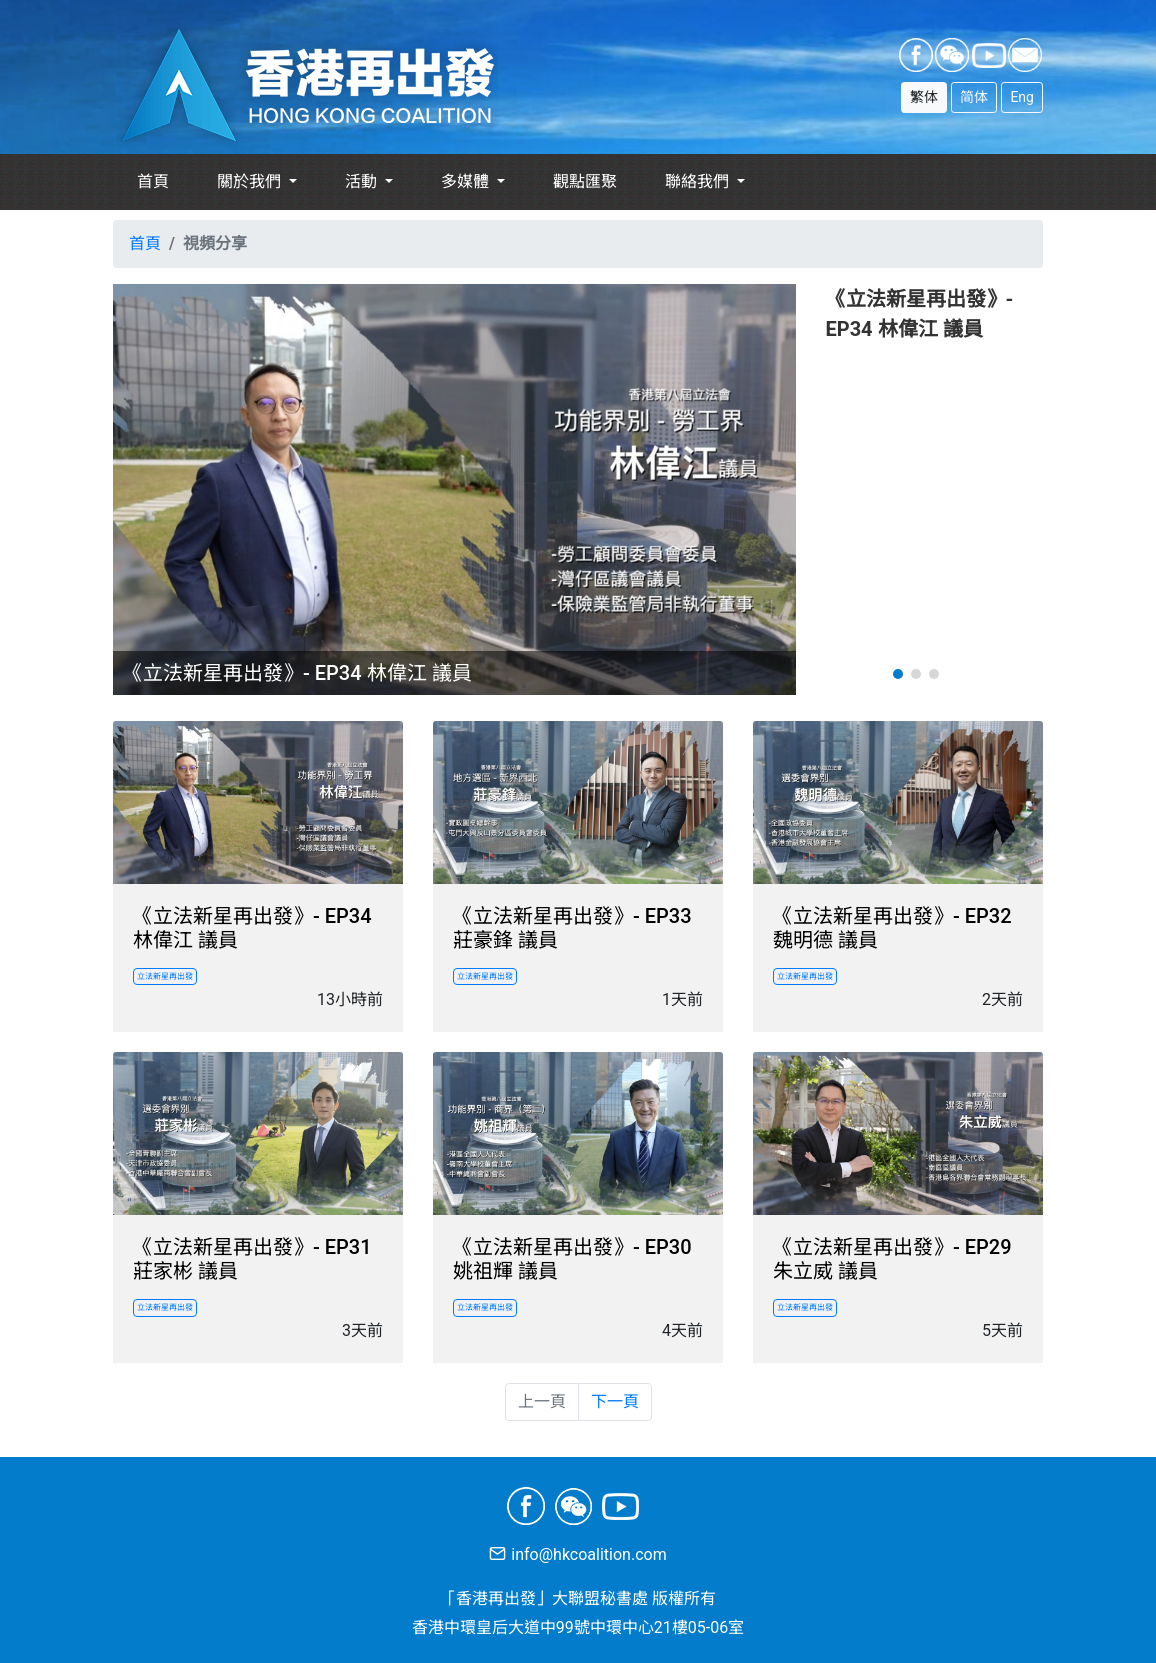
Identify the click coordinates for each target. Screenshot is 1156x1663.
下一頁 (615, 1401)
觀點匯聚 (585, 181)
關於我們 (251, 181)
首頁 (153, 181)
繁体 (924, 97)
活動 (363, 181)
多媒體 (467, 181)
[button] (898, 674)
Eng (1022, 97)
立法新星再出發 (165, 976)
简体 (974, 97)
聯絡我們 (699, 181)
